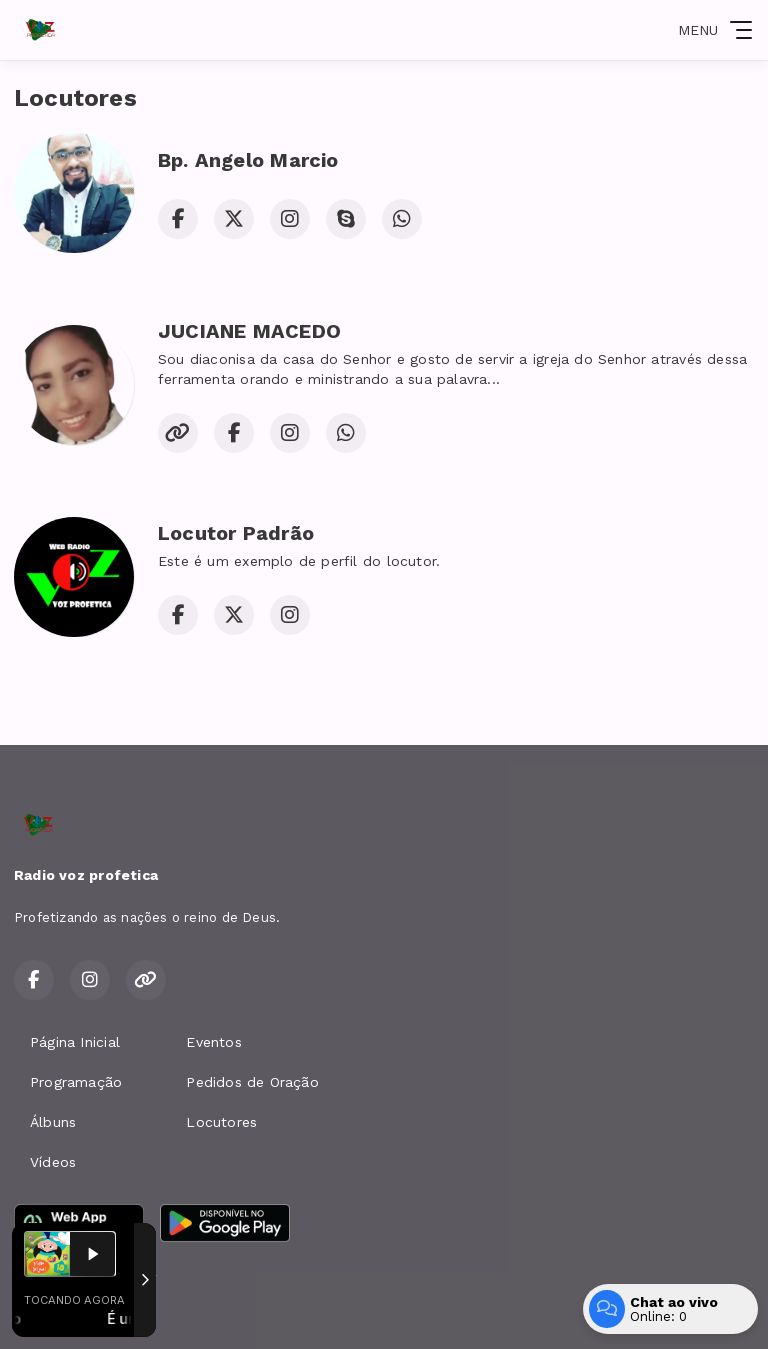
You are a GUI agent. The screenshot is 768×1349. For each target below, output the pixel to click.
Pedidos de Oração (252, 1082)
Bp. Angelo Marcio (248, 160)
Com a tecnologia (82, 1312)
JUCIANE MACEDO (249, 331)
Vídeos (53, 1162)
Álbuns (53, 1122)
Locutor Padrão (236, 533)
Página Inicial (75, 1042)
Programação (76, 1082)
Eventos (213, 1042)
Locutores (221, 1122)
